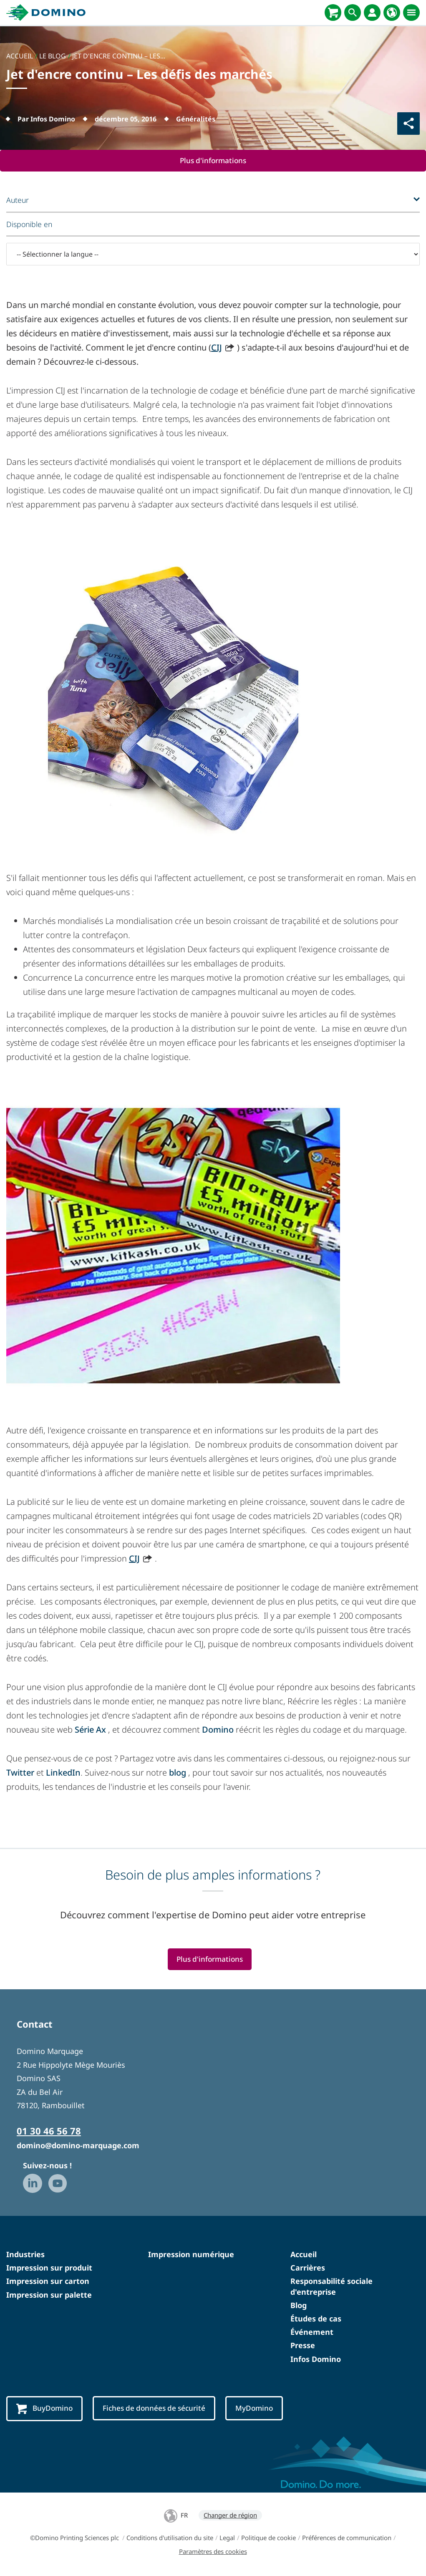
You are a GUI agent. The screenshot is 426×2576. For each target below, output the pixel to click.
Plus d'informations (213, 161)
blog (177, 1772)
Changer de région (230, 2516)
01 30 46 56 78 (49, 2131)
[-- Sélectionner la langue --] (213, 254)
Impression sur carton (47, 2282)
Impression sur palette (49, 2295)
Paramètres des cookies (213, 2552)
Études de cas (315, 2319)
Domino (219, 1729)
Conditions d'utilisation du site (169, 2538)
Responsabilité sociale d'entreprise (331, 2287)
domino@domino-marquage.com (78, 2146)
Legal (227, 2538)
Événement (311, 2332)
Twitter (20, 1772)
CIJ (216, 347)
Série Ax (90, 1729)
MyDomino (260, 2409)
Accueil (303, 2255)
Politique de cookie (268, 2538)
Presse (302, 2346)
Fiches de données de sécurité (157, 2409)
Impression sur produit (49, 2268)
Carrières (307, 2268)
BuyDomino (45, 2409)
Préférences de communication (346, 2538)
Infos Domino (315, 2359)
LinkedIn (63, 1772)
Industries (25, 2255)
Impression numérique (191, 2255)
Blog (298, 2306)
